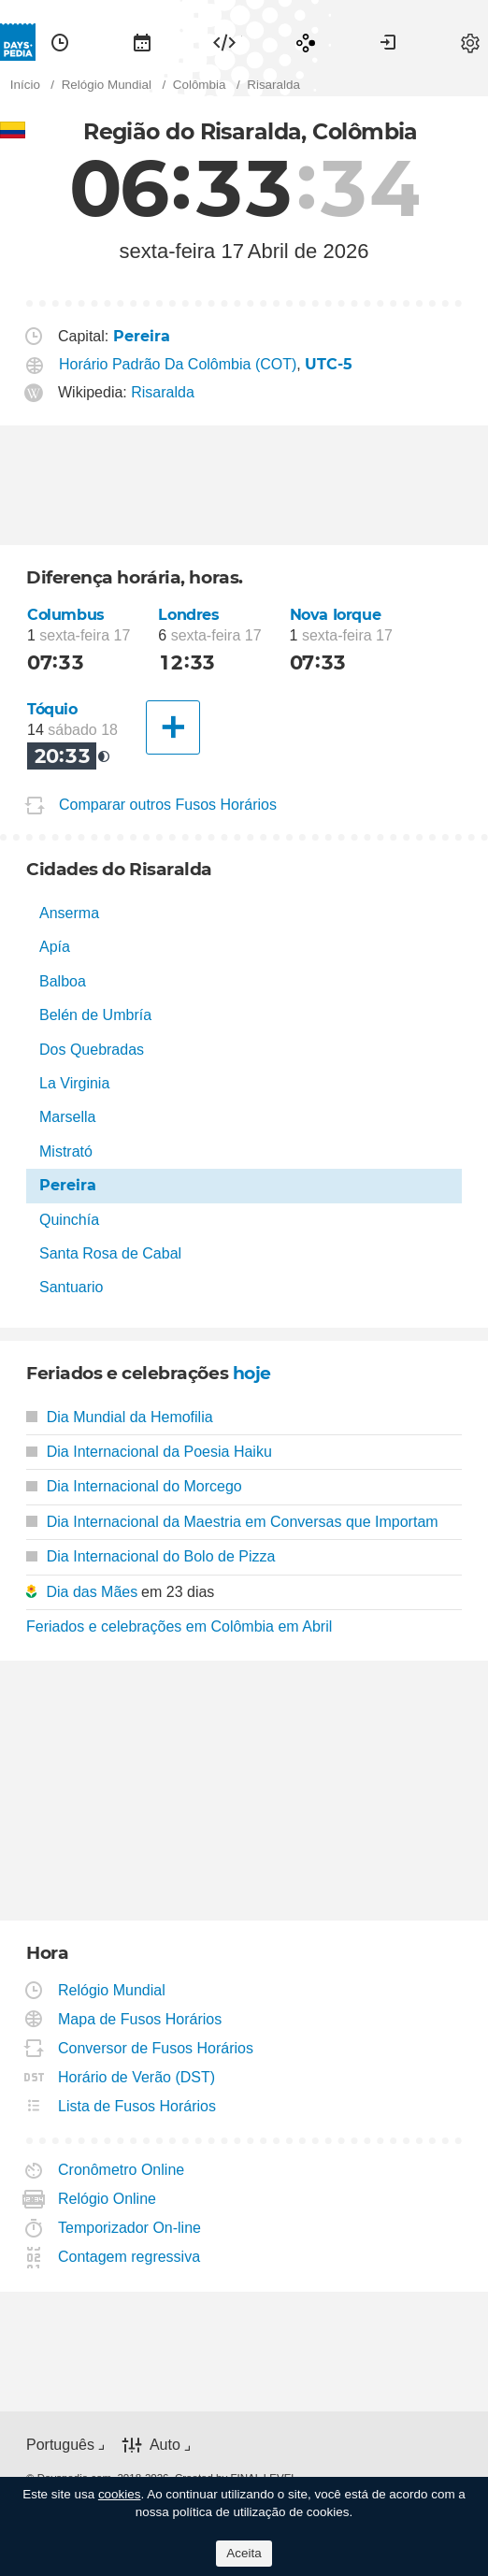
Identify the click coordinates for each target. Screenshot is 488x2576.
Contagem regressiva (129, 2257)
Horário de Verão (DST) (137, 2077)
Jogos (305, 42)
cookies (119, 2494)
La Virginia (74, 1083)
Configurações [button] (470, 42)
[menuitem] (60, 42)
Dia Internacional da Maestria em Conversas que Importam (232, 1522)
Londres (188, 615)
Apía (54, 947)
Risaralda (162, 392)
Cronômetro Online (121, 2170)
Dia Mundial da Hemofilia (119, 1417)
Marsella (67, 1117)
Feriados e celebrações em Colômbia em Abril (179, 1626)
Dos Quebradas (91, 1050)
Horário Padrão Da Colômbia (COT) (177, 364)
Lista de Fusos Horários (137, 2106)
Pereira (67, 1185)
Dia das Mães (91, 1592)
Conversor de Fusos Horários (156, 2048)
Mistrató (66, 1151)
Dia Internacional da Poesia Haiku (149, 1452)
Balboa (62, 981)
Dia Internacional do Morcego (134, 1486)
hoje (252, 1373)
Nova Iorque (335, 615)
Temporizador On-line (130, 2228)
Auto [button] (165, 2445)
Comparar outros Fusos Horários (168, 805)
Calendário (142, 42)
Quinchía (69, 1220)
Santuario (71, 1287)
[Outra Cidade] (173, 727)
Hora (60, 42)
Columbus (66, 615)
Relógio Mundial (112, 1990)
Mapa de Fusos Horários (140, 2019)
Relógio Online (107, 2199)
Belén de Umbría (95, 1015)
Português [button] (60, 2445)
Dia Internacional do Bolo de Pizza (150, 1556)
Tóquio (52, 709)
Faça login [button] (388, 42)
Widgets (224, 42)
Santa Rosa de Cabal (110, 1253)
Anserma (69, 913)
